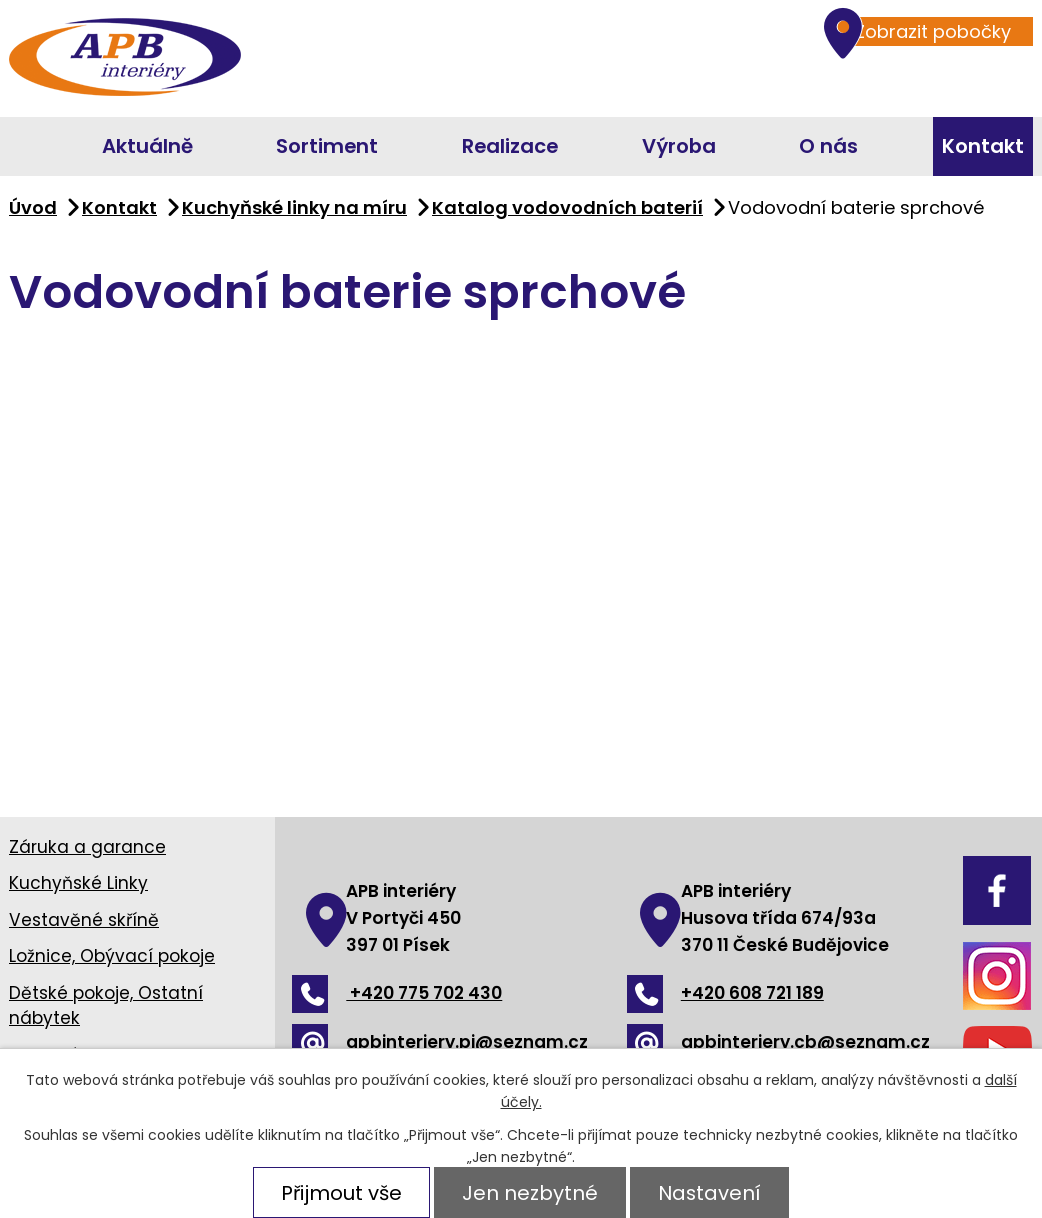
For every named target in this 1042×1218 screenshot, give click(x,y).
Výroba (679, 146)
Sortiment (327, 146)
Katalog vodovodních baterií (567, 207)
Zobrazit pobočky (923, 31)
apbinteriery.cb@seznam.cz (778, 1042)
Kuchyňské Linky (78, 883)
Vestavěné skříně (84, 920)
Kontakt (983, 146)
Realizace (510, 146)
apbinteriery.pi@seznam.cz (440, 1042)
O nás (828, 146)
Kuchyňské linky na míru (294, 207)
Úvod (18, 146)
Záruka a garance (87, 847)
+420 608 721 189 (725, 993)
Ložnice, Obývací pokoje (112, 956)
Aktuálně (147, 146)
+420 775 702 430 (397, 993)
